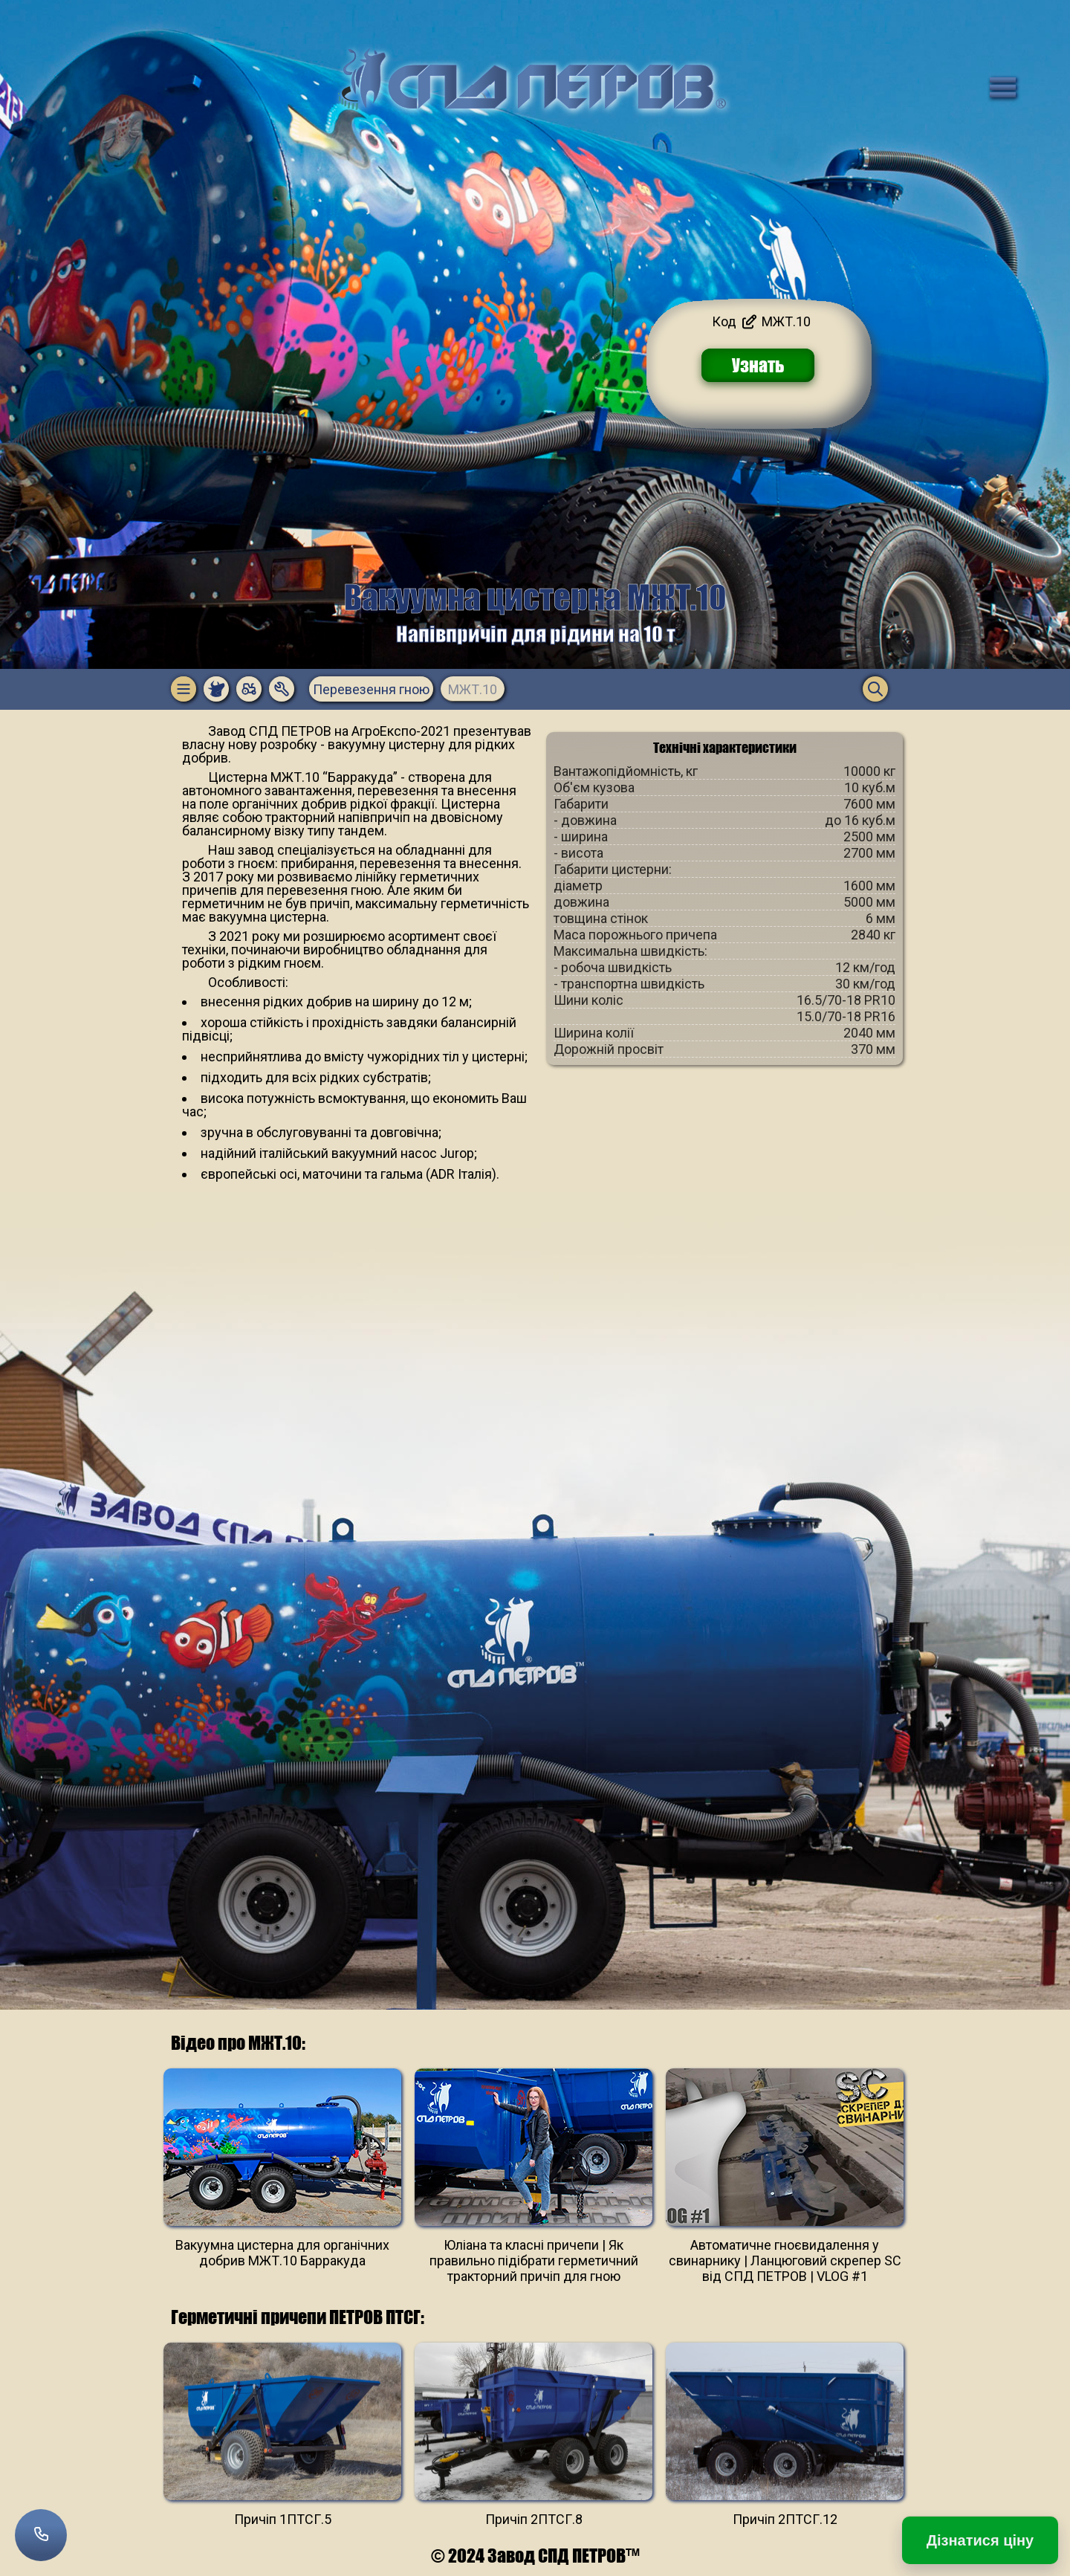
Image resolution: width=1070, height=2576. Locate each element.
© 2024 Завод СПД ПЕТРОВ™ (535, 2555)
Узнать (758, 365)
